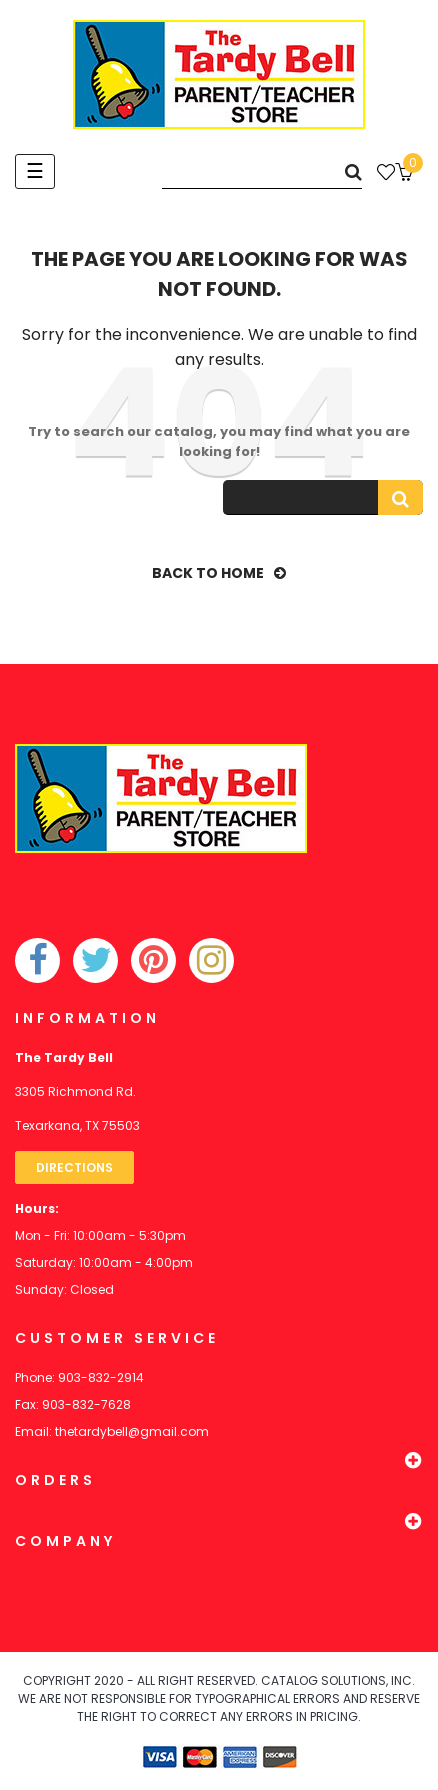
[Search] (262, 171)
